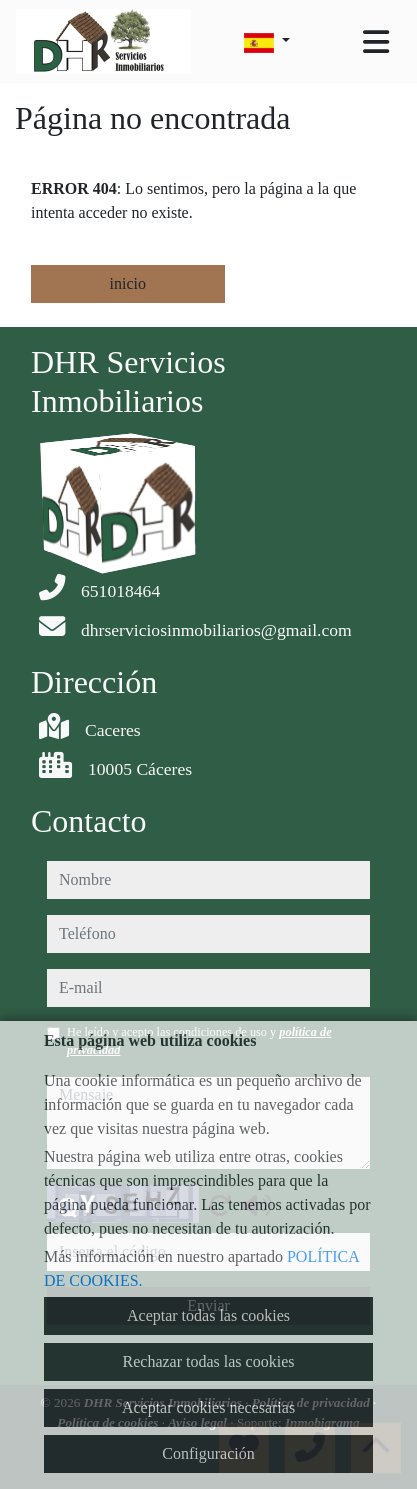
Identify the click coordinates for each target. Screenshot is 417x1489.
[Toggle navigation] (376, 42)
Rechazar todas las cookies (209, 1361)
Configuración (208, 1453)
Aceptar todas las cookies (208, 1315)
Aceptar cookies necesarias (208, 1407)
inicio (128, 283)
